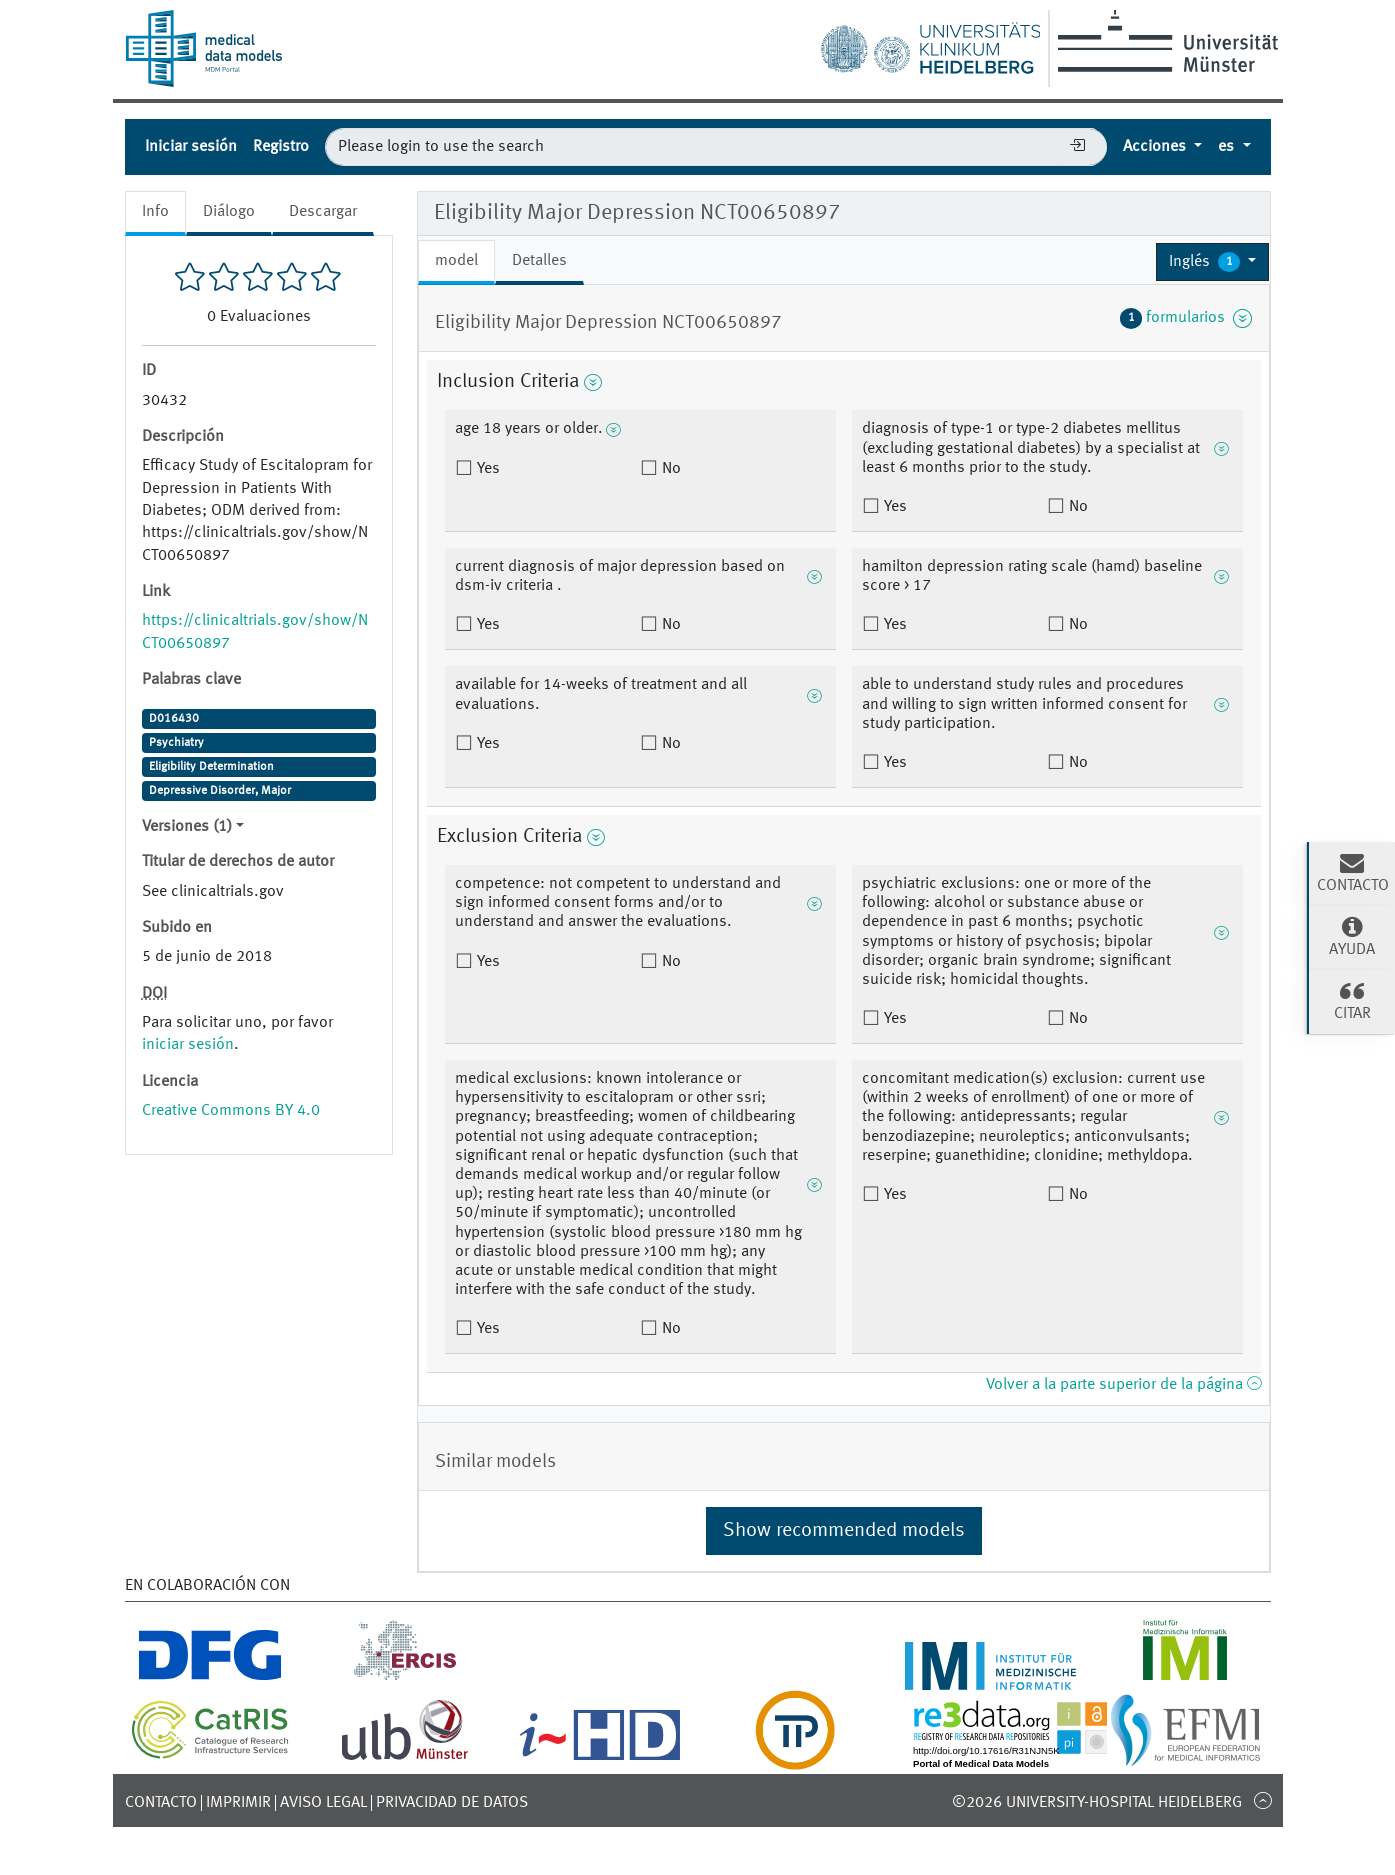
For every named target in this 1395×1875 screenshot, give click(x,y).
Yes (486, 469)
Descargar (323, 212)
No (669, 469)
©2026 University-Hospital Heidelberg (1097, 1803)
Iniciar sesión (191, 147)
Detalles (539, 261)
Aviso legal (323, 1803)
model (456, 261)
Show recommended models (844, 1531)
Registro (281, 147)
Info (155, 212)
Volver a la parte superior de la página (1123, 1385)
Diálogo (229, 212)
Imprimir (238, 1803)
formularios (1186, 318)
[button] (1213, 262)
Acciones (1156, 147)
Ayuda (1352, 936)
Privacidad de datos (452, 1803)
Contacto (161, 1803)
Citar (1352, 1000)
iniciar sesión (188, 1045)
